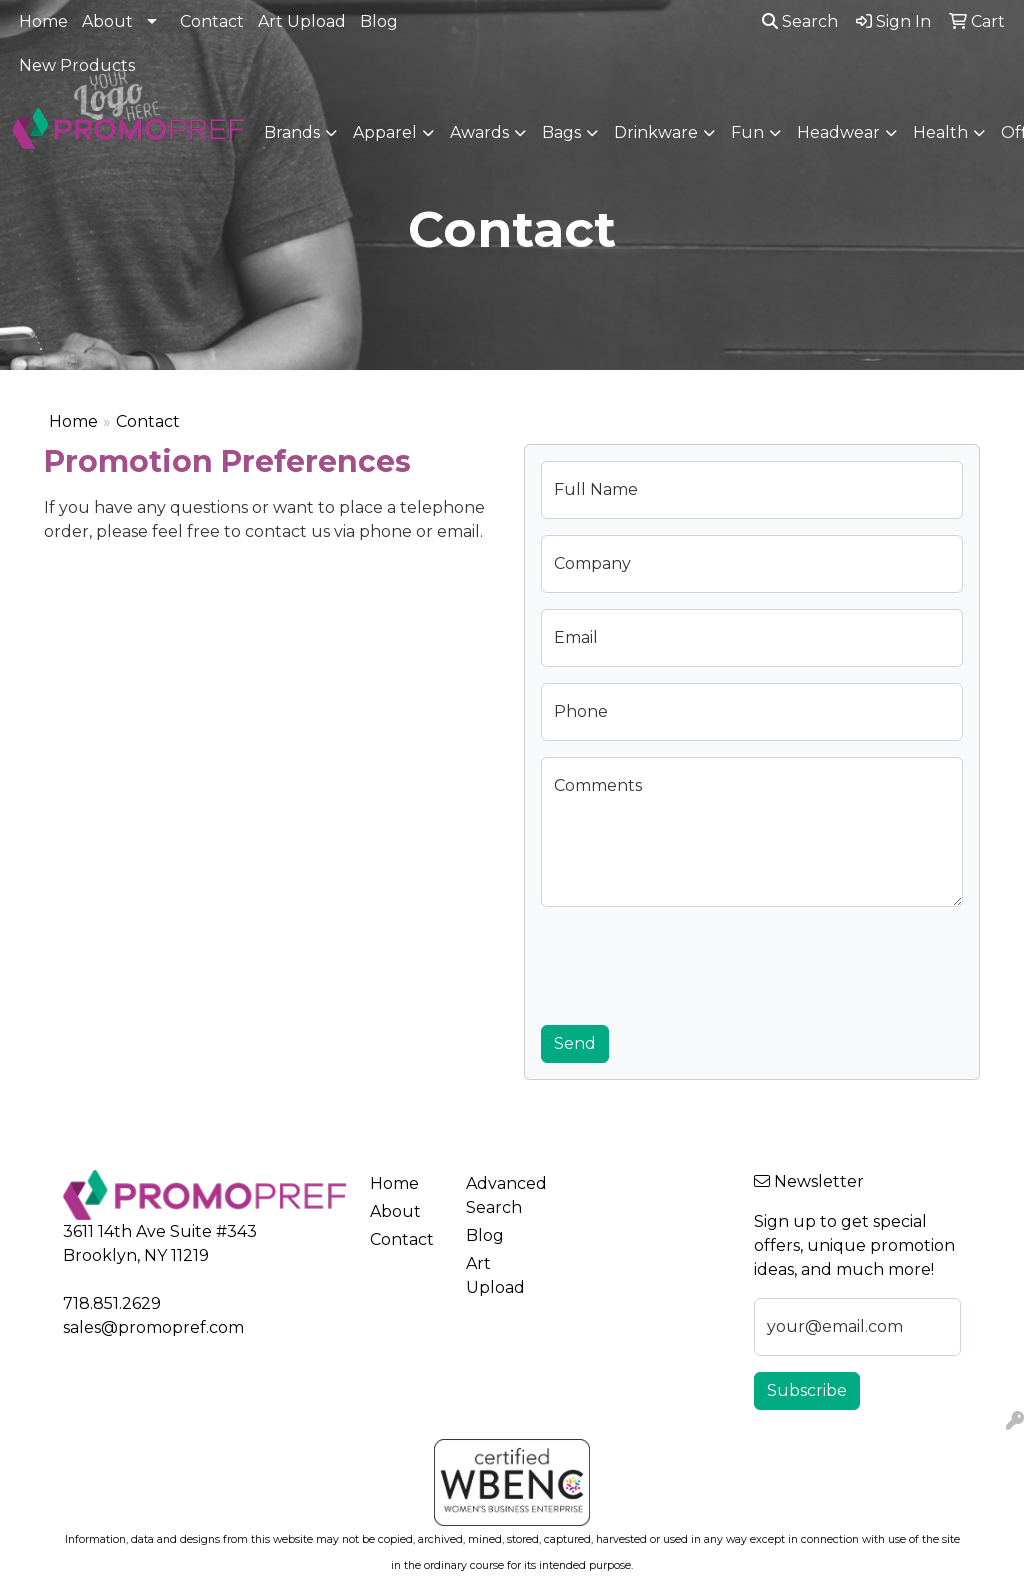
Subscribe (807, 1390)
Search (800, 21)
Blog (379, 21)
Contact (212, 21)
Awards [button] (479, 132)
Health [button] (940, 132)
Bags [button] (561, 132)
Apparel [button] (385, 132)
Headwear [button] (838, 132)
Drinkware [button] (656, 132)
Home (43, 21)
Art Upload (302, 21)
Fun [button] (747, 132)
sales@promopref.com (153, 1327)
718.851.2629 (112, 1303)
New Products (77, 65)
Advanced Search (502, 1195)
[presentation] (693, 962)
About (107, 21)
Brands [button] (292, 132)
